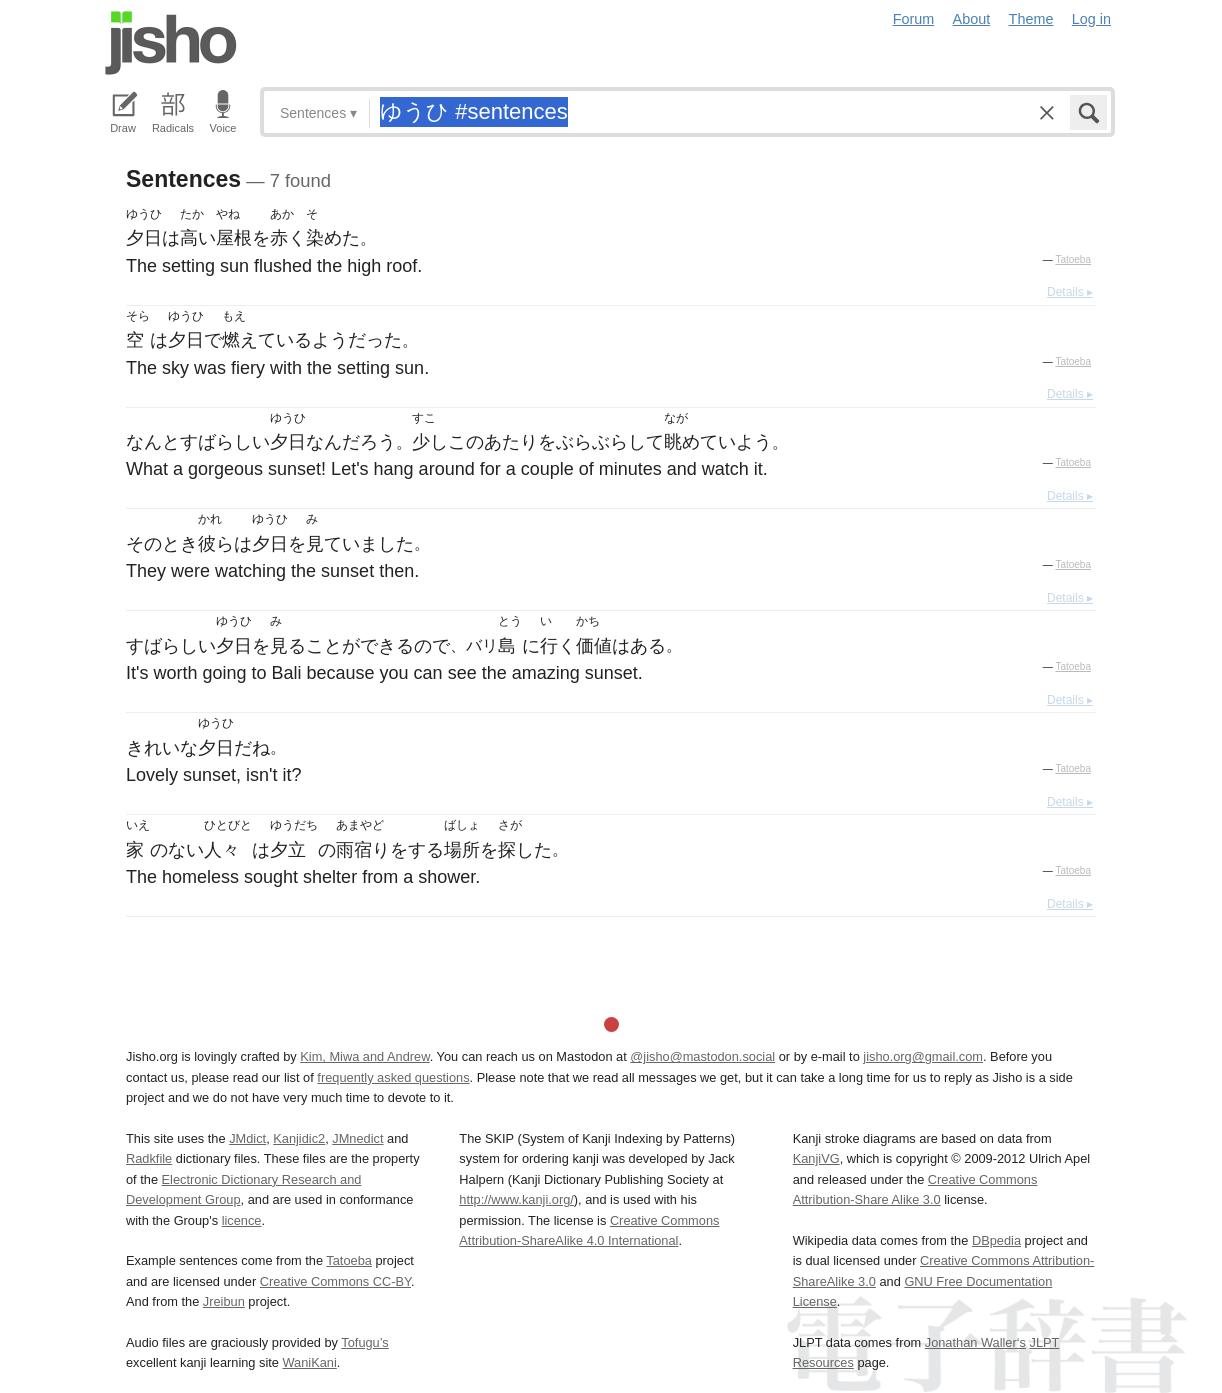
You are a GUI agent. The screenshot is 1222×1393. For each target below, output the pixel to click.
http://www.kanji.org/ (516, 1199)
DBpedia (996, 1240)
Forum (914, 19)
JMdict (247, 1138)
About (972, 19)
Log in (1091, 19)
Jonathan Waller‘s (975, 1342)
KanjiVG (816, 1158)
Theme (1031, 19)
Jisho (171, 43)
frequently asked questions (393, 1077)
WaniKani (310, 1362)
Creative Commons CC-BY (335, 1281)
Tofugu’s (364, 1342)
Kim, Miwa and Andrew (364, 1056)
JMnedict (357, 1138)
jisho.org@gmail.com (923, 1056)
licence (242, 1220)
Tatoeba (1073, 259)
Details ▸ (1070, 292)
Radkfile (149, 1158)
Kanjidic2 (299, 1138)
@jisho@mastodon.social (702, 1056)
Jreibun (224, 1301)
